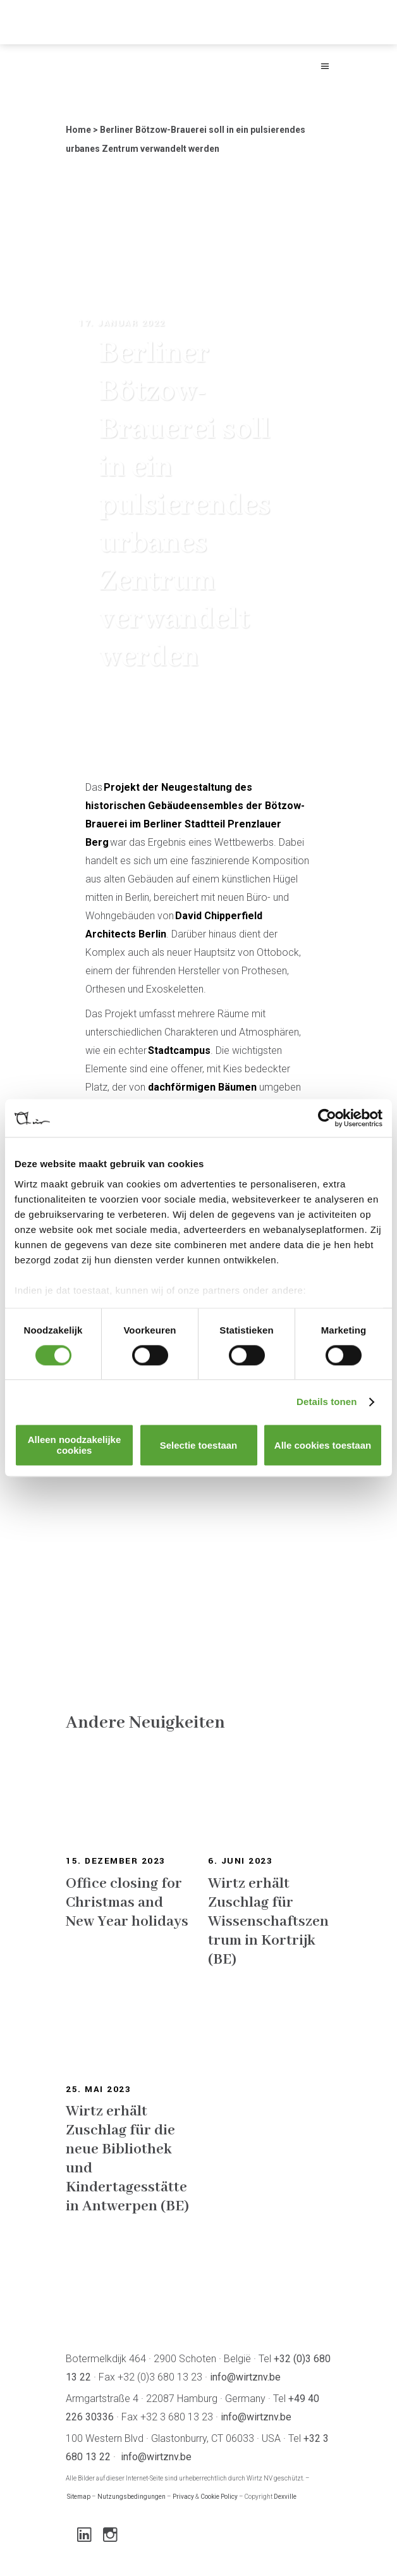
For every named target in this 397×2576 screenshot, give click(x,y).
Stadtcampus (179, 1050)
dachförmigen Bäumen (202, 1087)
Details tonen (326, 1401)
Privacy (183, 2496)
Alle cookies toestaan (322, 1445)
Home (78, 130)
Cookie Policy (219, 2496)
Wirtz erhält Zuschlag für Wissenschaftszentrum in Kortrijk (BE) (268, 1921)
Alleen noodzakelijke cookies (74, 1445)
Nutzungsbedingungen (131, 2496)
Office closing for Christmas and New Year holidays (127, 1902)
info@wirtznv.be (245, 2377)
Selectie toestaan (199, 1445)
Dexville (285, 2496)
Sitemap (78, 2496)
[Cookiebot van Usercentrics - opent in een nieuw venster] (327, 1117)
